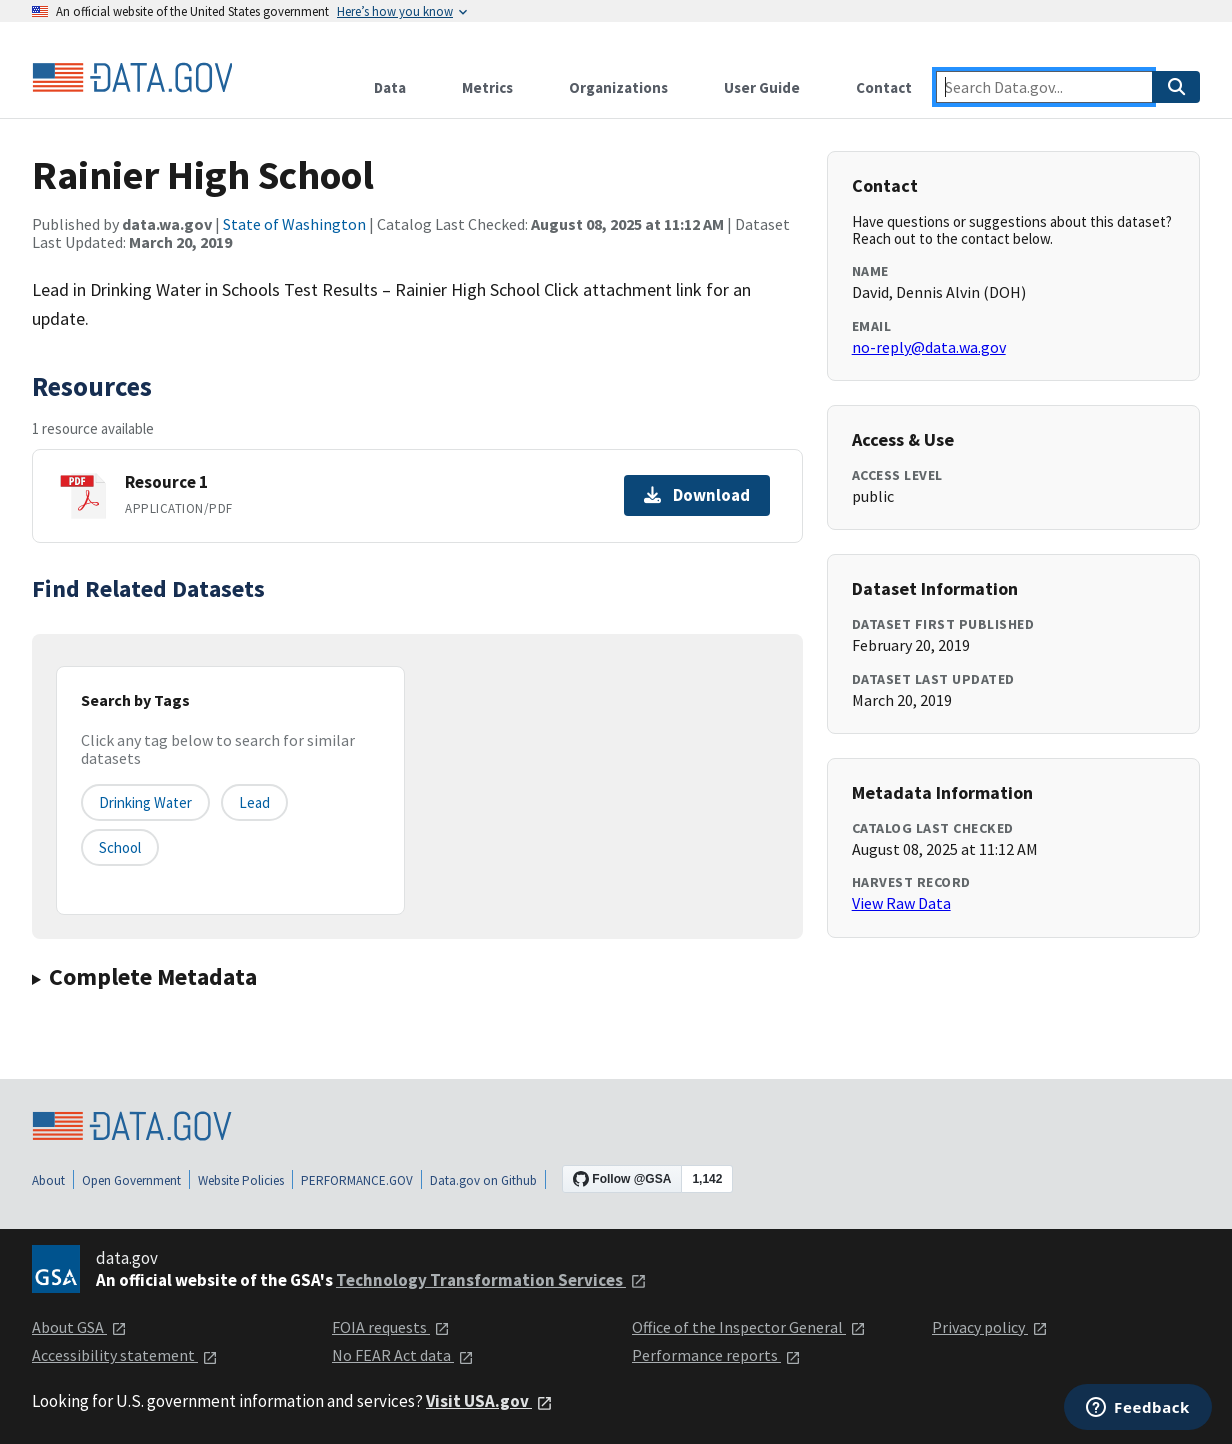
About (48, 1180)
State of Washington (294, 224)
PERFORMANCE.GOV (357, 1180)
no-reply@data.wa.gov (929, 347)
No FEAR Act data (403, 1355)
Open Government (131, 1180)
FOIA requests (391, 1327)
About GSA (79, 1327)
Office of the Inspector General (749, 1327)
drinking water (145, 802)
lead (254, 802)
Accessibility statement (125, 1355)
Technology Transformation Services (491, 1280)
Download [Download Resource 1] (697, 495)
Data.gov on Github (483, 1180)
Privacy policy (990, 1327)
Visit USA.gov (489, 1401)
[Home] (132, 78)
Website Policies (241, 1180)
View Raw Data (901, 903)
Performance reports (716, 1355)
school (120, 847)
